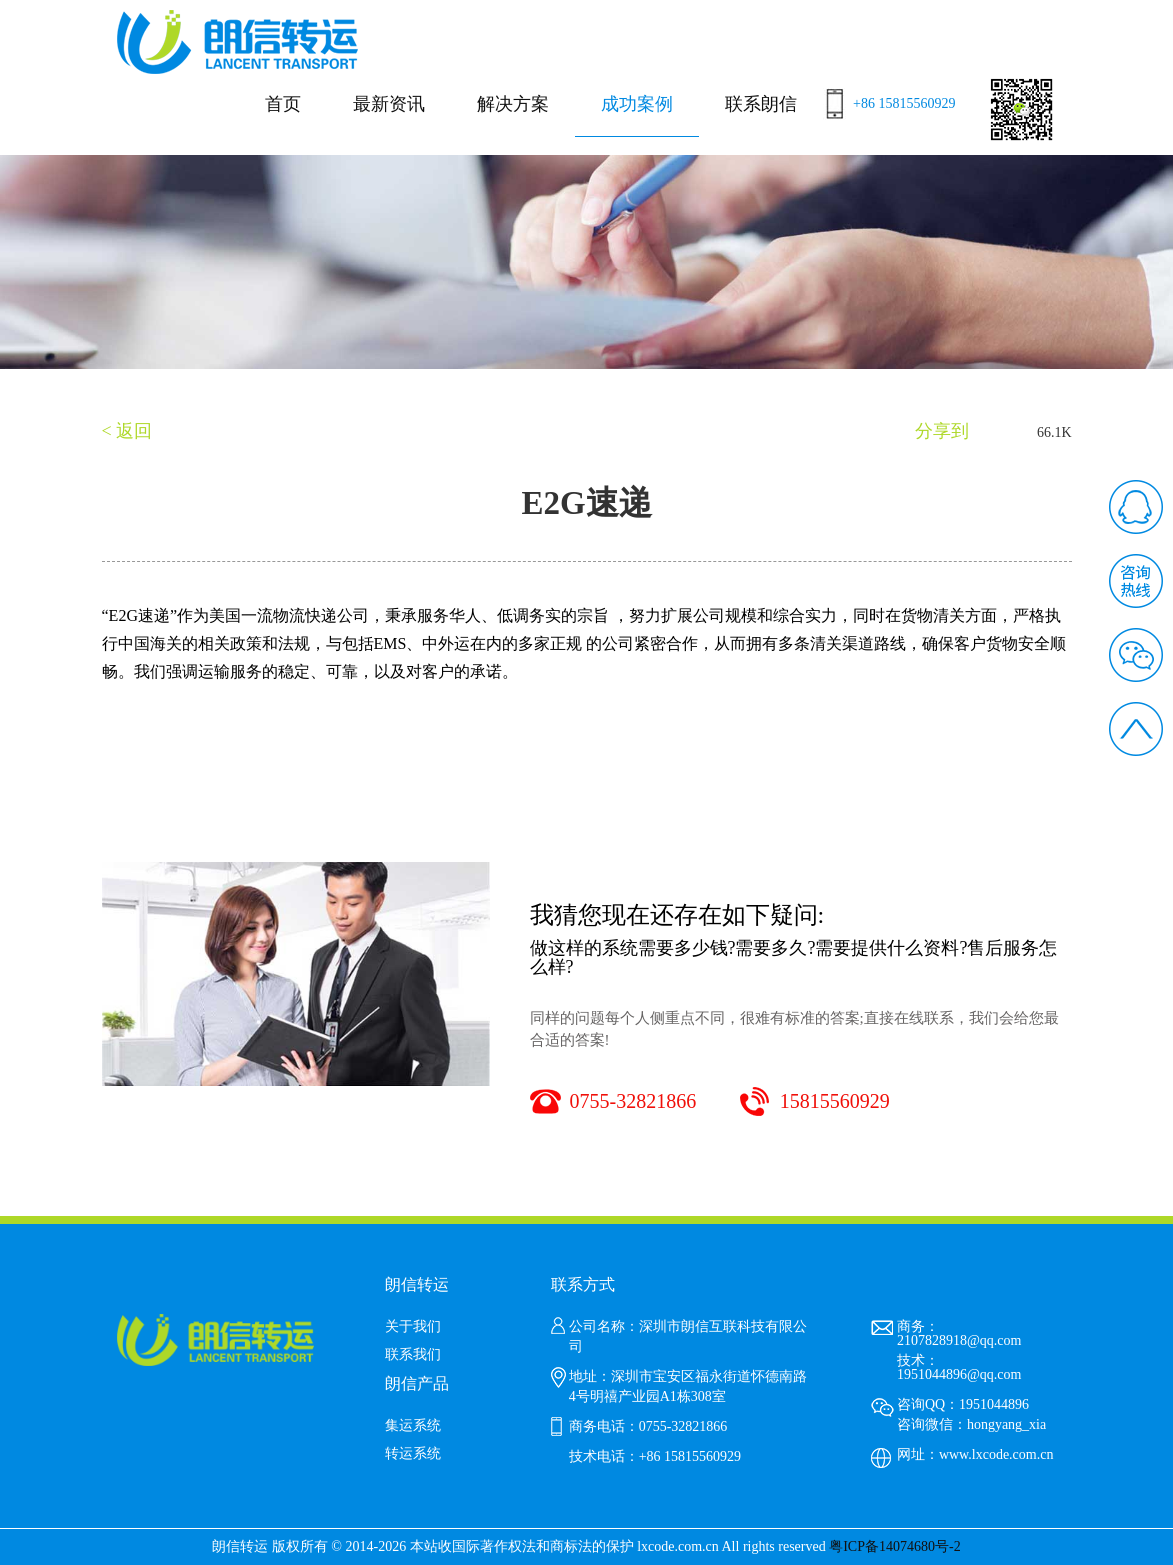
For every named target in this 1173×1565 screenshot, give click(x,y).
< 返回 (127, 431)
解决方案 (513, 104)
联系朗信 (761, 104)
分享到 (942, 431)
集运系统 (413, 1425)
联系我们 (413, 1354)
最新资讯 (389, 104)
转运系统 (413, 1453)
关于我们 (413, 1326)
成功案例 (637, 104)
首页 (283, 104)
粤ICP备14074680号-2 (894, 1546)
